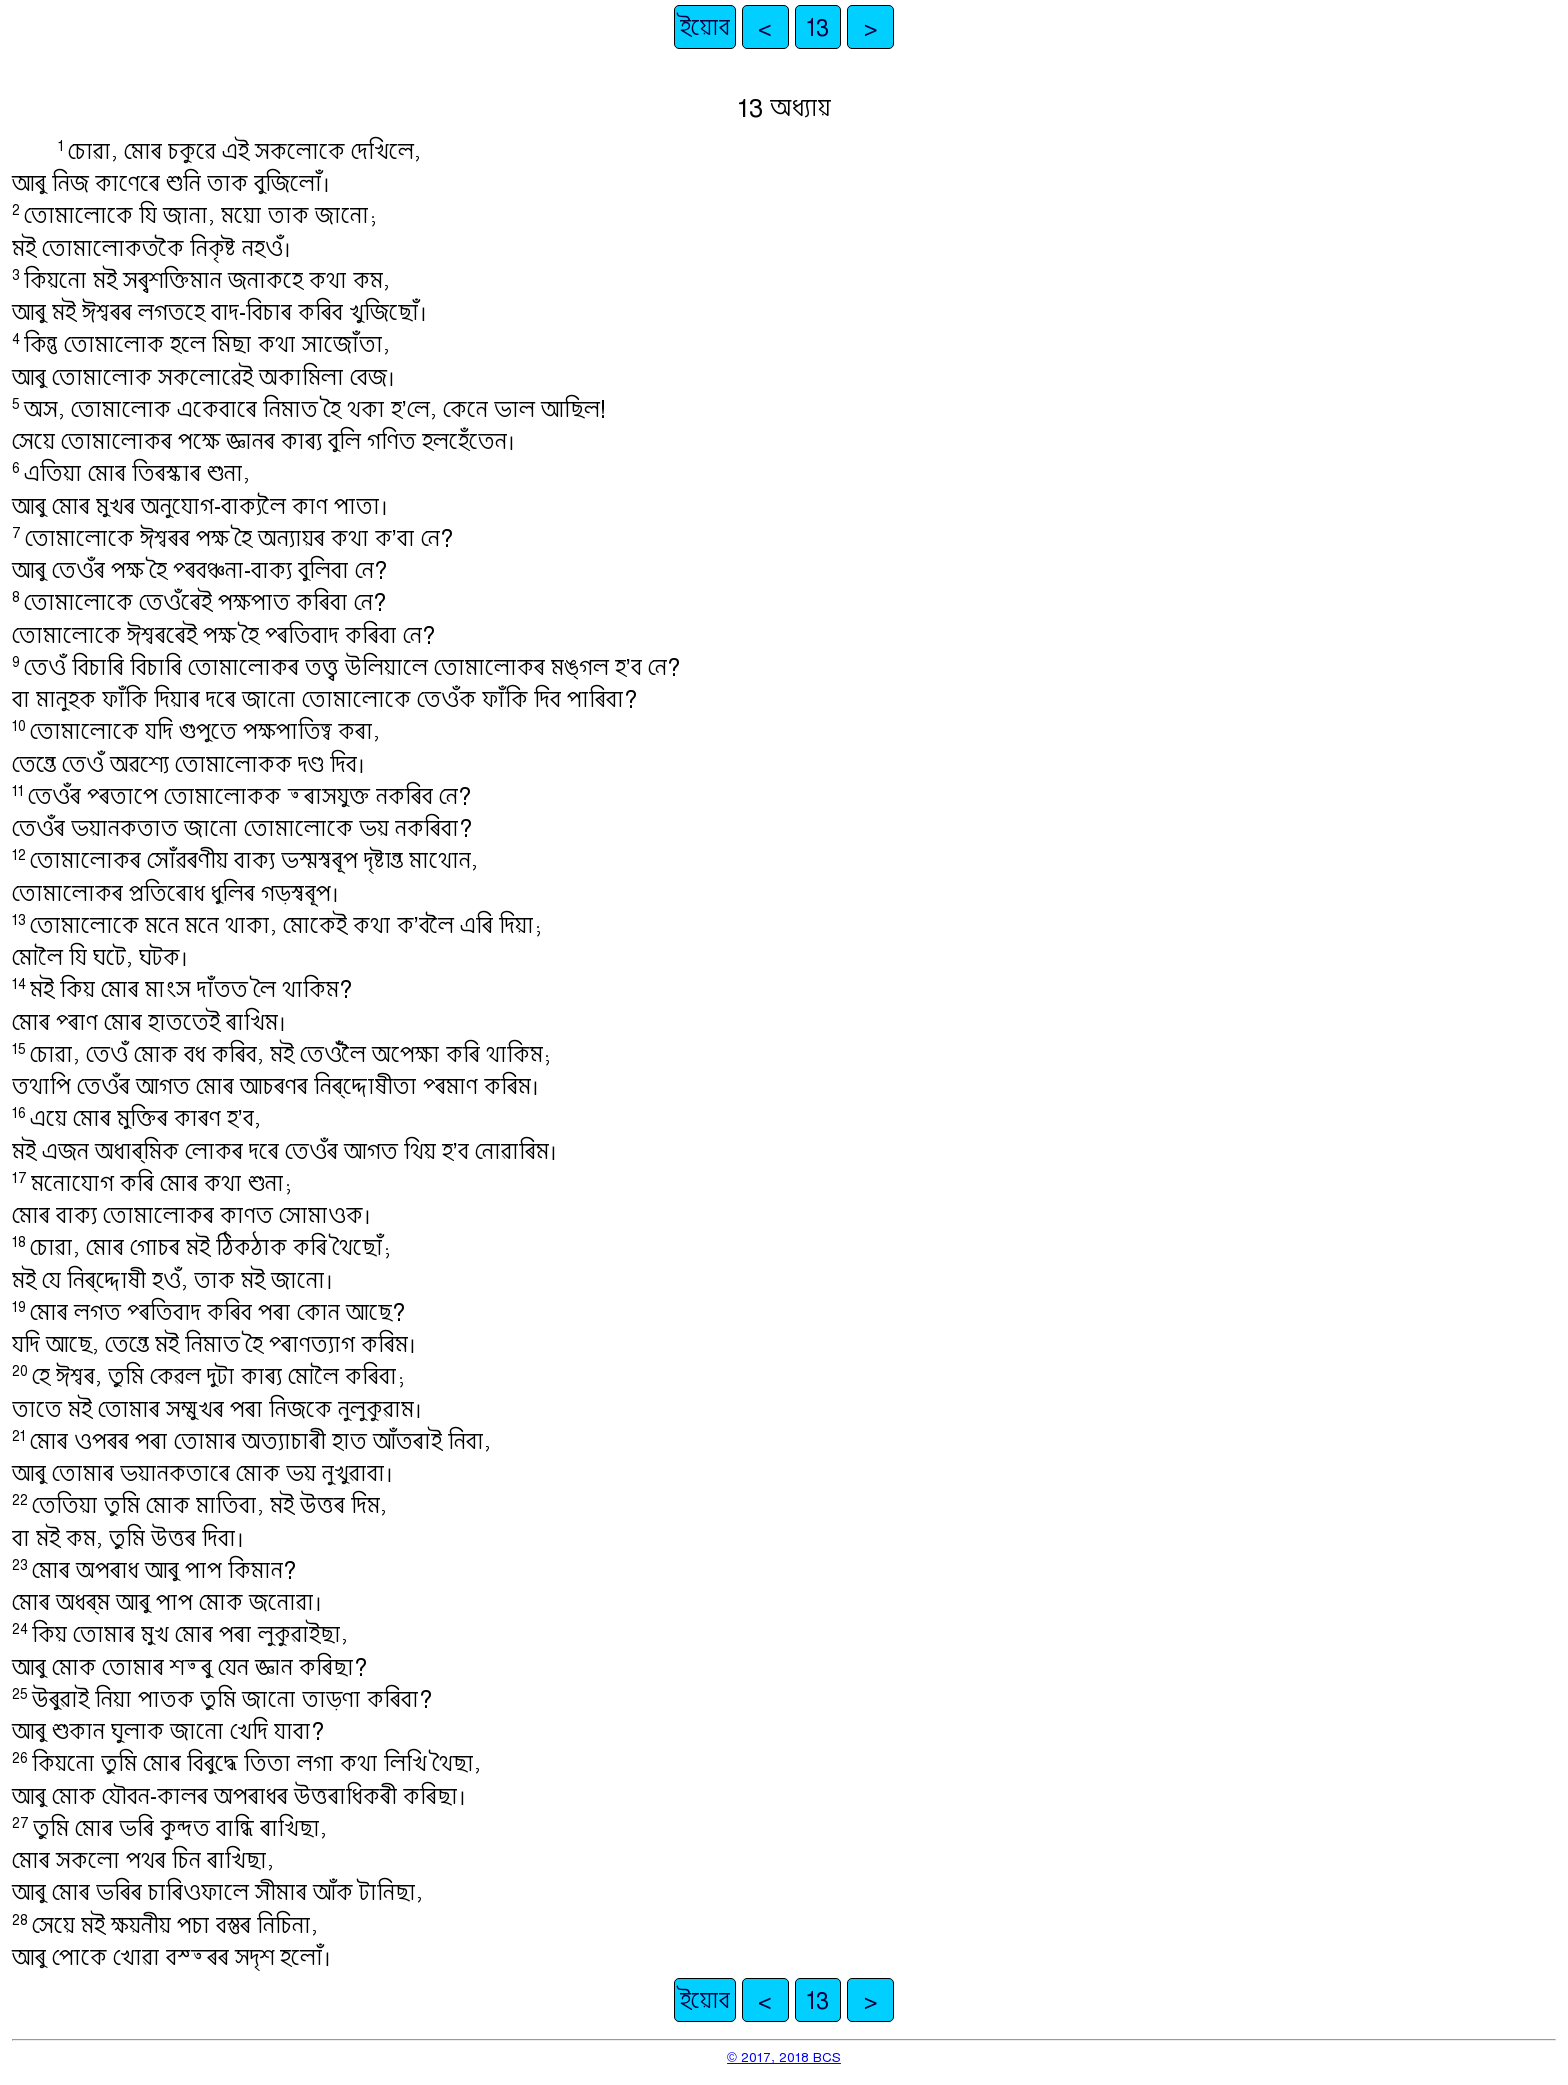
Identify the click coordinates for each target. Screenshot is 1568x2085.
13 (817, 27)
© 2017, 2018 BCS (784, 2056)
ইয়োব (705, 27)
